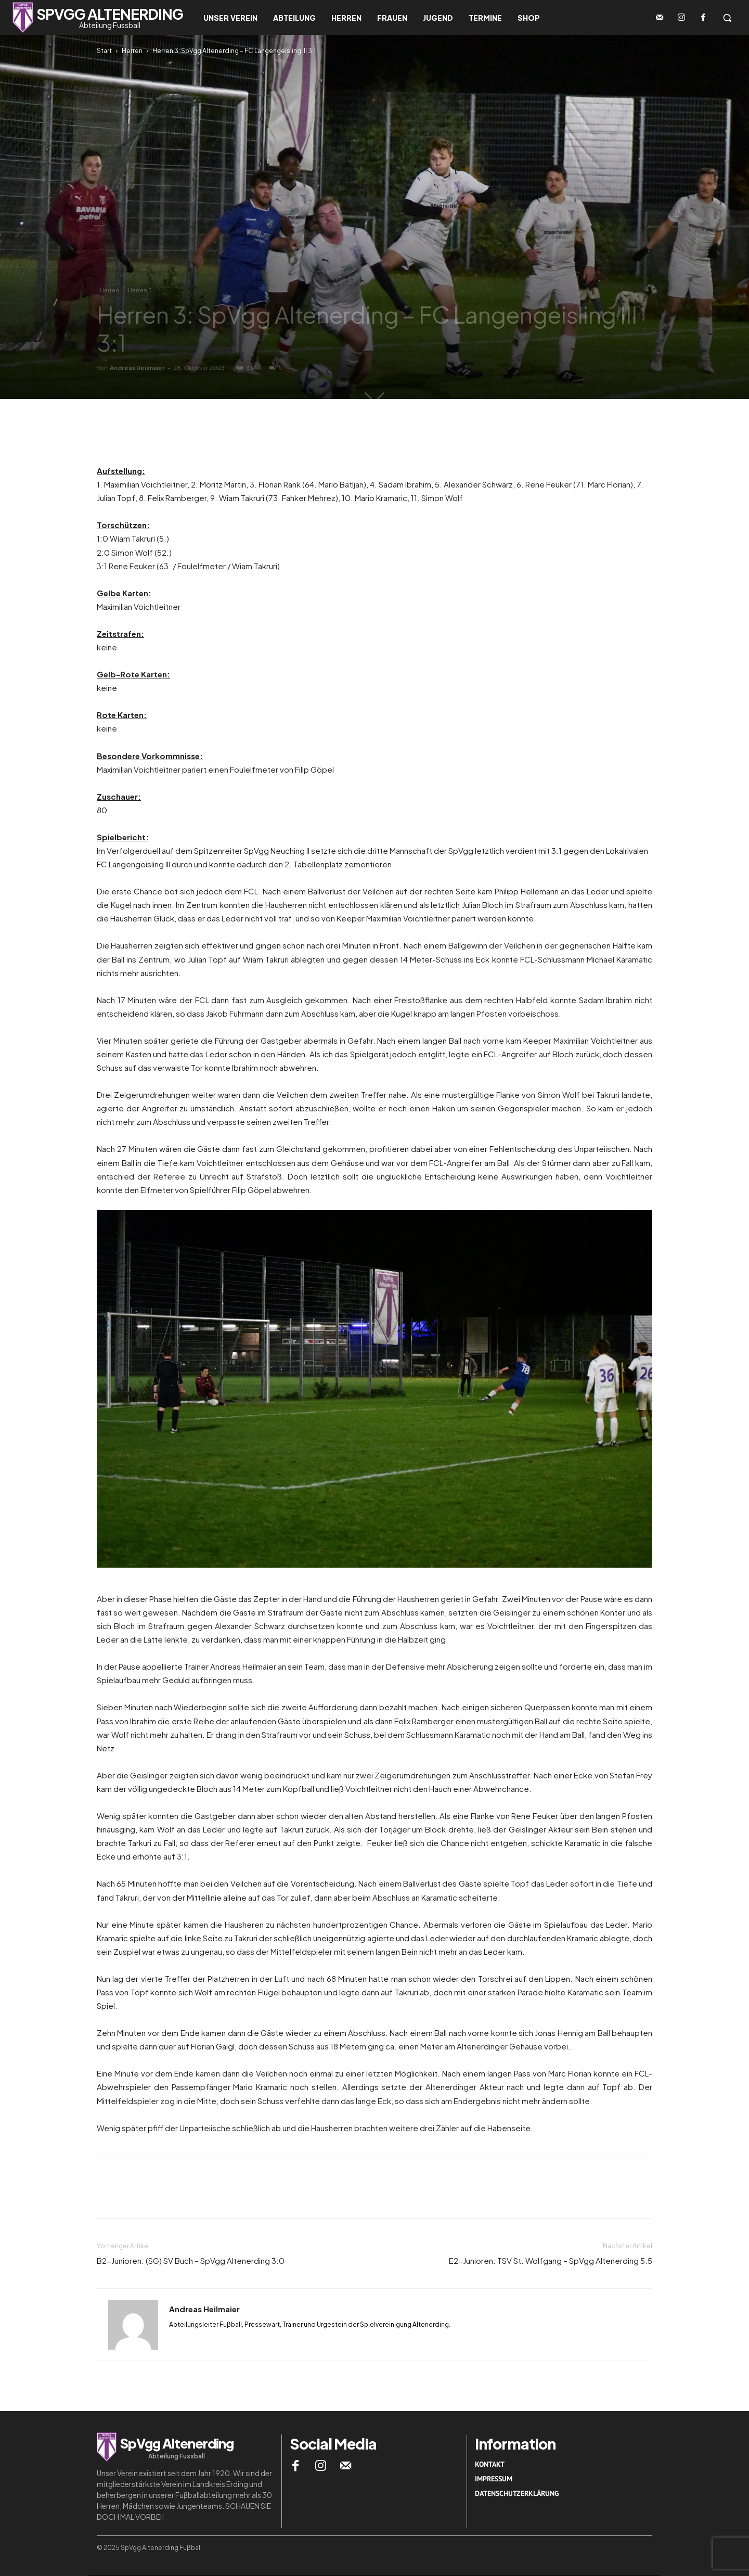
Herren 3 (140, 290)
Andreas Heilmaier (137, 367)
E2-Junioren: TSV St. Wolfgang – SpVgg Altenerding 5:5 (550, 2260)
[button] (727, 17)
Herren (132, 51)
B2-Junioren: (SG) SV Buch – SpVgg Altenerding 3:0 (191, 2260)
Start (104, 51)
